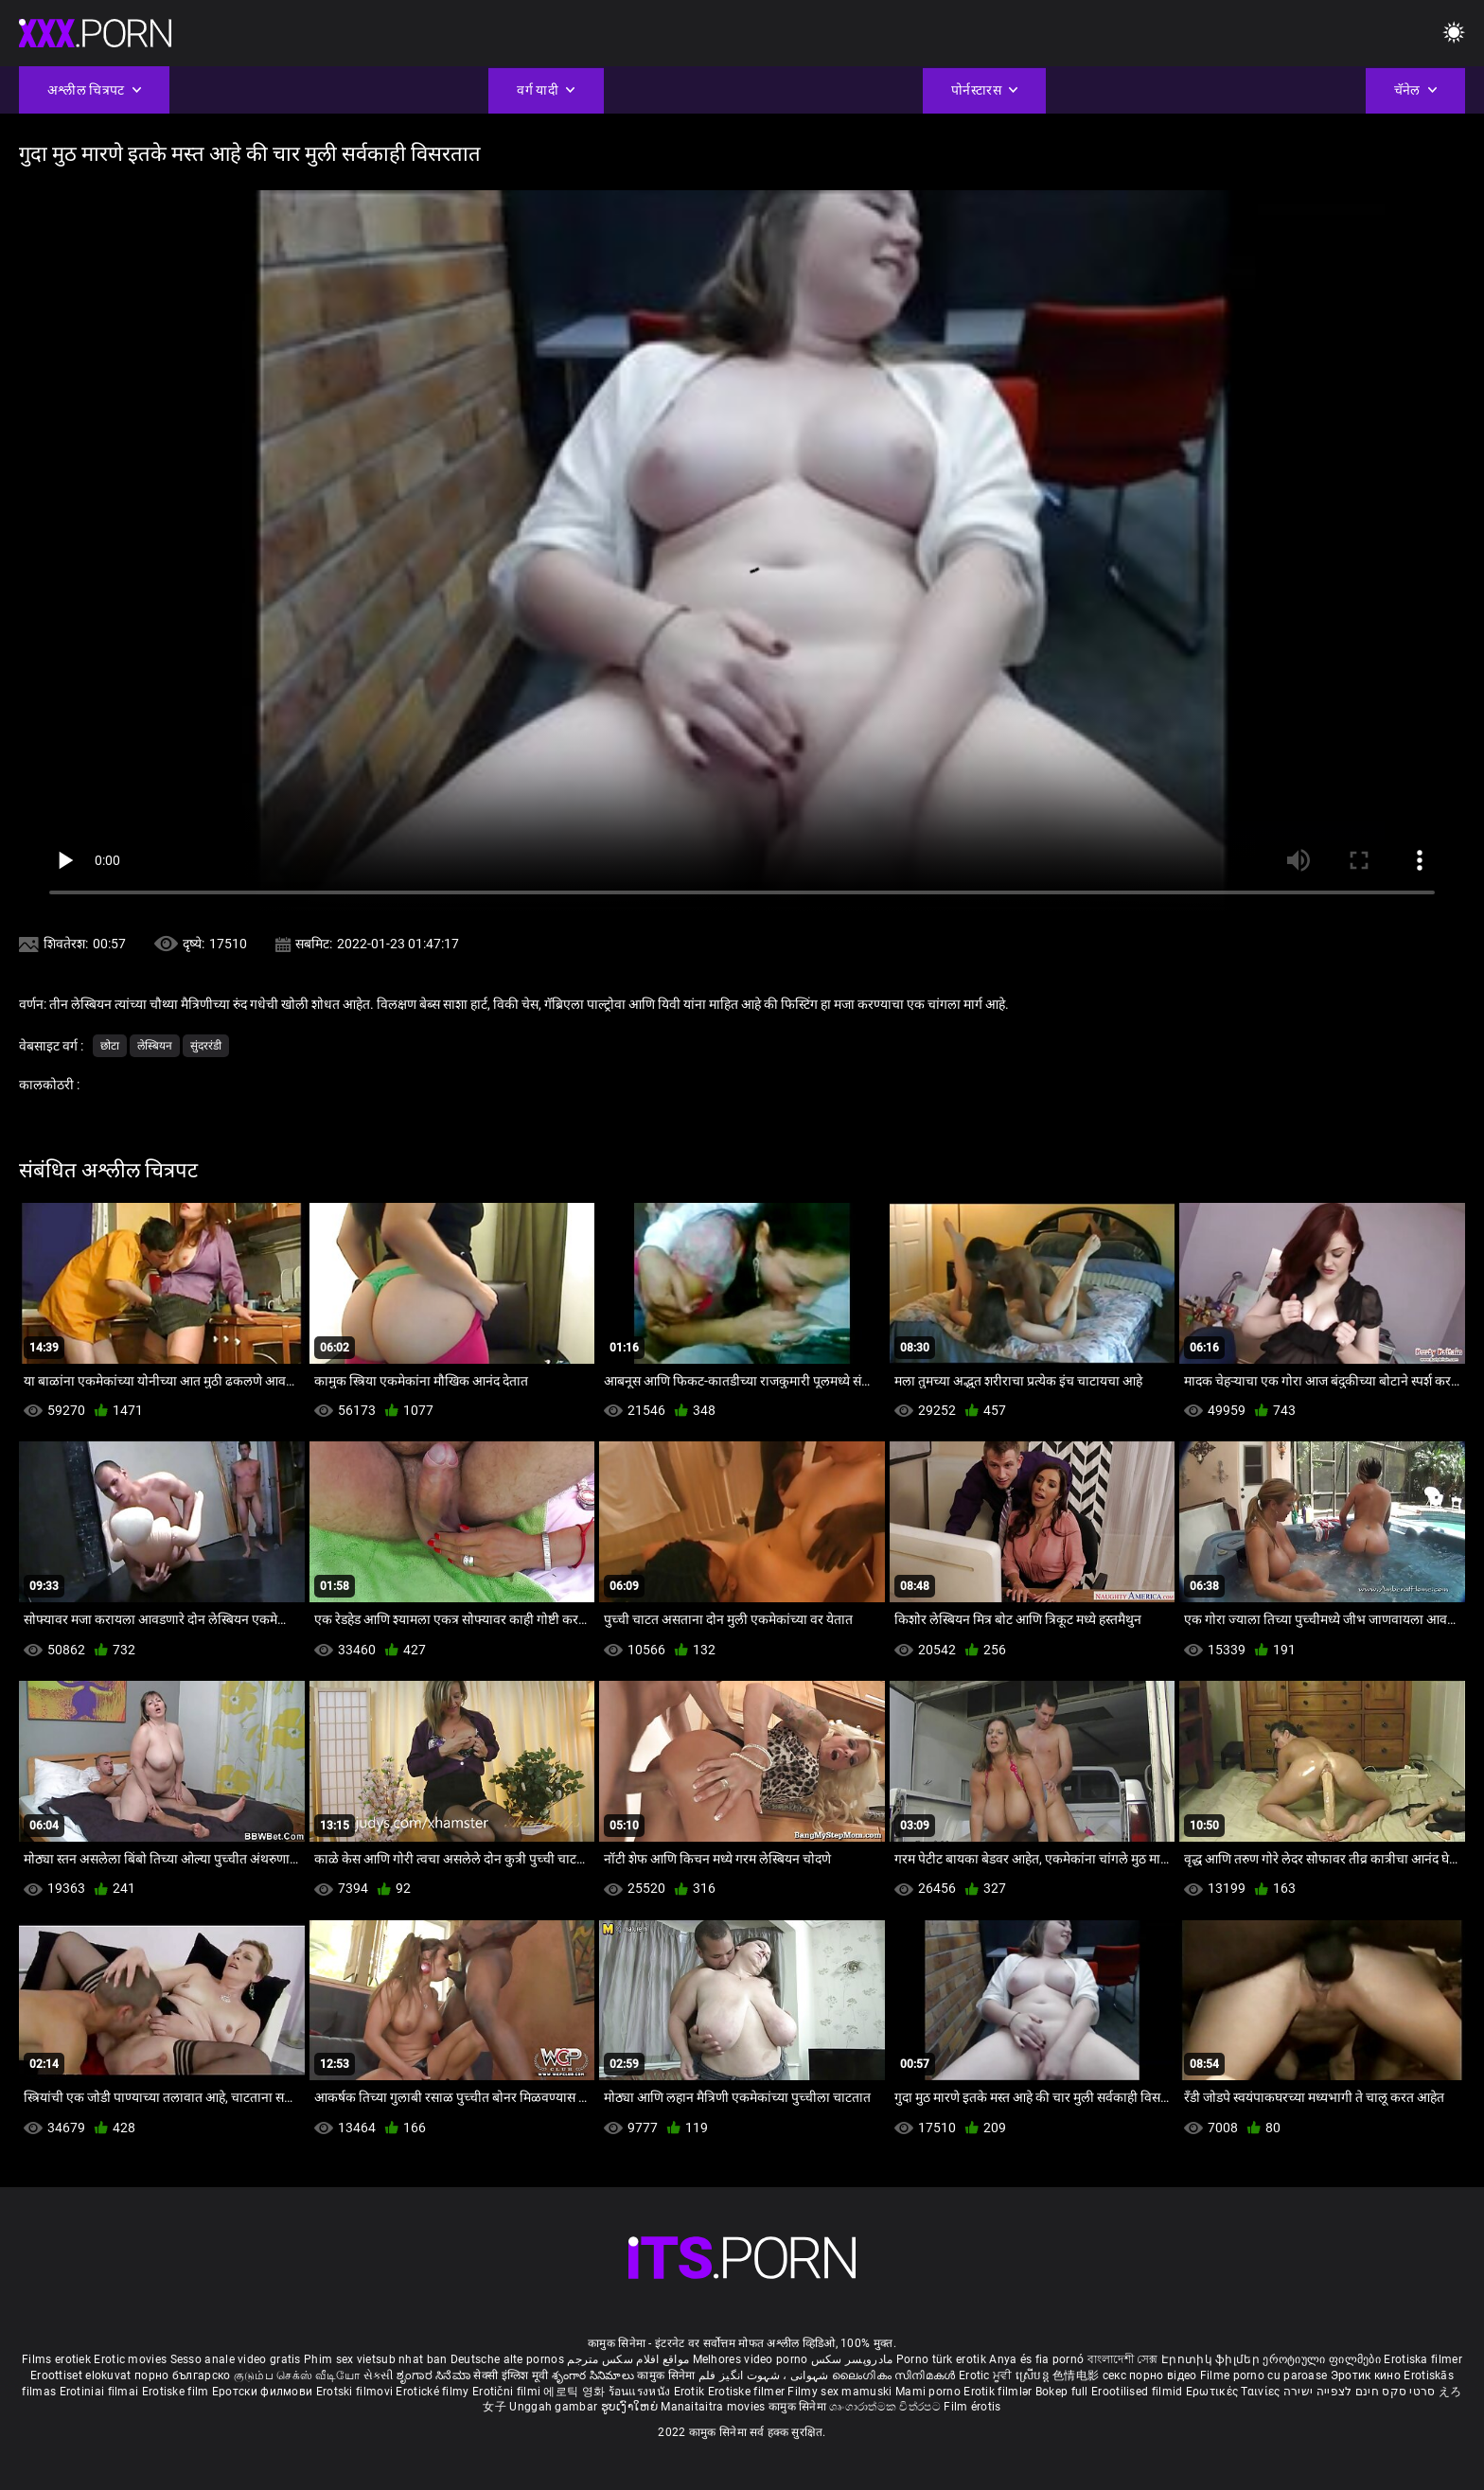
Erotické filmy (434, 2391)
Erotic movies (131, 2359)
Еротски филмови (264, 2391)
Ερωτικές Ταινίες (1234, 2391)
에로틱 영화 (575, 2391)
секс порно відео (1150, 2375)
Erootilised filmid (1138, 2391)
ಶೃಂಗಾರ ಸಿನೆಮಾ (435, 2375)
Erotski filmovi (356, 2391)
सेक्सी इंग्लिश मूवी (510, 2375)
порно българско (182, 2375)
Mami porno (928, 2391)
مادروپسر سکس (852, 2359)
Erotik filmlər (999, 2391)
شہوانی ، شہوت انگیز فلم (765, 2375)
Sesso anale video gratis (235, 2359)
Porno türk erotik (941, 2359)
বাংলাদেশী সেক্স (1122, 2359)
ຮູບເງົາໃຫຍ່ (631, 2406)
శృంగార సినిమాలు (595, 2375)
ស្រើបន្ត (1034, 2375)
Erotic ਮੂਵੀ (987, 2375)
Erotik (691, 2391)
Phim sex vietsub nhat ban (376, 2359)
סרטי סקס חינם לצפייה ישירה (1359, 2391)
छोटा (109, 1045)
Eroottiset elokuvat (82, 2375)
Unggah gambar (554, 2406)
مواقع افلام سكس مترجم (628, 2359)
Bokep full (1061, 2391)
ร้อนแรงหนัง (641, 2391)
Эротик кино (1367, 2375)
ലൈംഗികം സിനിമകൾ (895, 2375)
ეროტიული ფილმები (1323, 2359)
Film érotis (972, 2406)
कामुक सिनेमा (667, 2375)
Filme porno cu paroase (1264, 2375)
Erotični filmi (508, 2391)
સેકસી (378, 2375)
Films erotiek (56, 2359)
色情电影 (1077, 2375)
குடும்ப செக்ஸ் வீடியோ (297, 2375)
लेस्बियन (154, 1045)
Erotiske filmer (748, 2391)
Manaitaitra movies (714, 2406)
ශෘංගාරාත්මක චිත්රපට (886, 2406)
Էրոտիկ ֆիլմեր (1212, 2359)
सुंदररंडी (205, 1045)
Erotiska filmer (1423, 2359)
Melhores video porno (750, 2359)
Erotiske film (177, 2391)
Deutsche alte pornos (507, 2359)
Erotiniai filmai (101, 2391)
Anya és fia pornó (1036, 2359)
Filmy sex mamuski (839, 2391)
